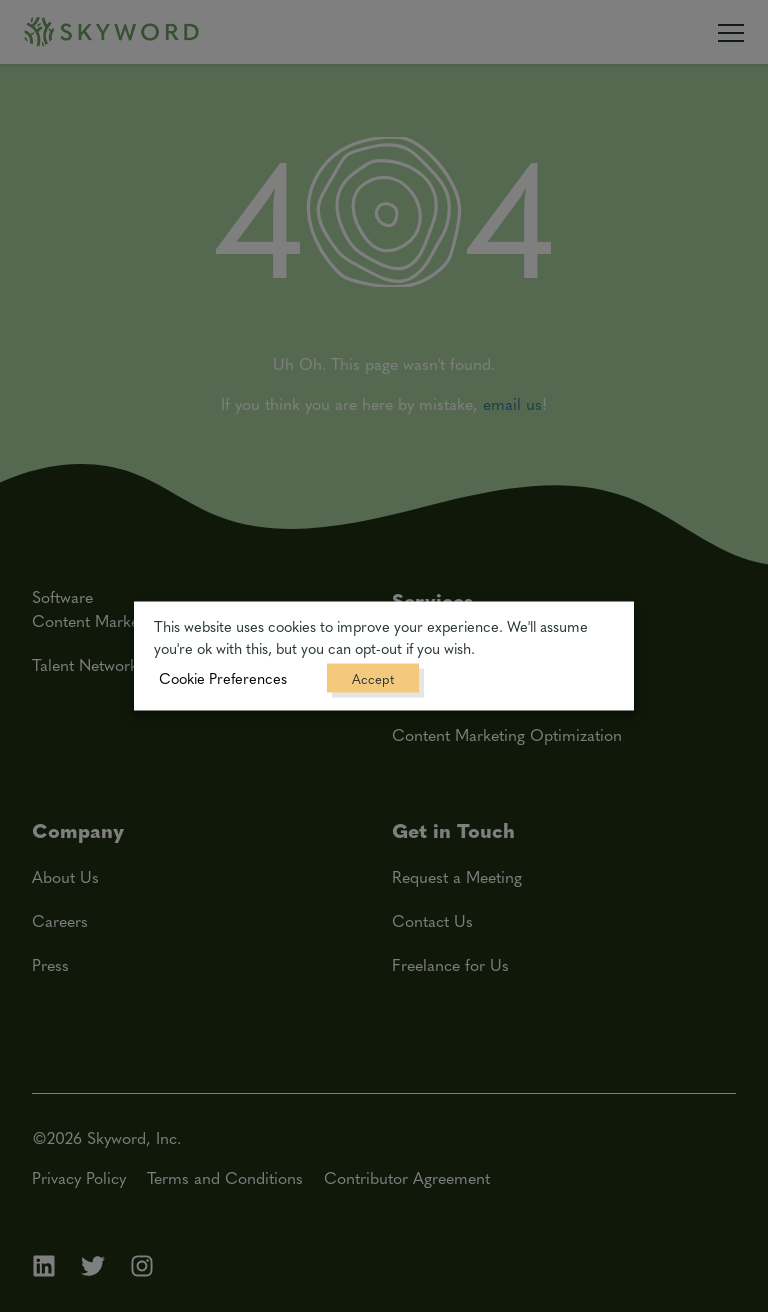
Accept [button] (373, 678)
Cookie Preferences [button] (223, 678)
